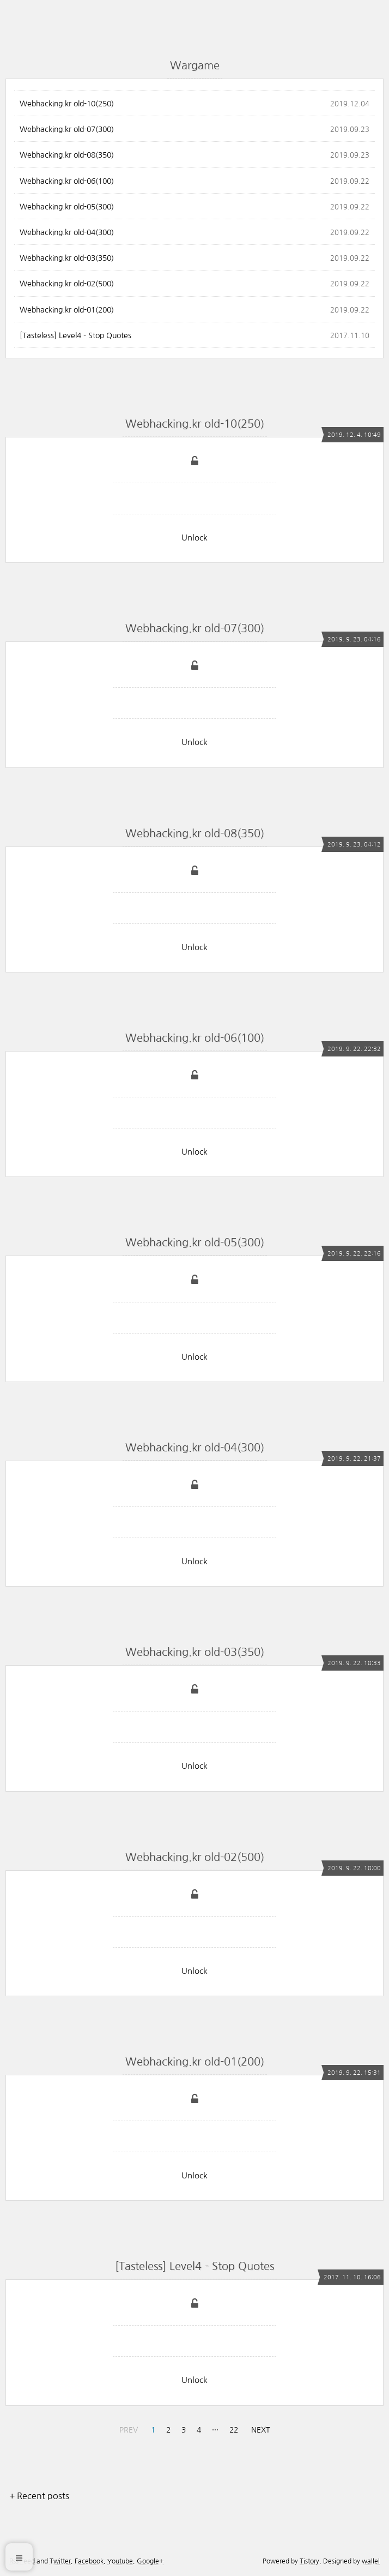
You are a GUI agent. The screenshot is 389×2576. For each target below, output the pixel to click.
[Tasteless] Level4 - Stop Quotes (75, 335)
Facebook (89, 2561)
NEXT (260, 2430)
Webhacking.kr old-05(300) (67, 207)
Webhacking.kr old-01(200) (67, 310)
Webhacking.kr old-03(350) (67, 258)
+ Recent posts (39, 2495)
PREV (128, 2430)
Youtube (120, 2561)
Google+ (150, 2561)
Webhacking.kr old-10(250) (67, 103)
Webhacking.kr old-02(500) (67, 283)
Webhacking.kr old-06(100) (67, 181)
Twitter (60, 2561)
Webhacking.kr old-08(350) (67, 155)
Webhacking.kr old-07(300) (67, 129)
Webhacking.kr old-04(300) (67, 232)
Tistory (309, 2561)
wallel (371, 2561)
